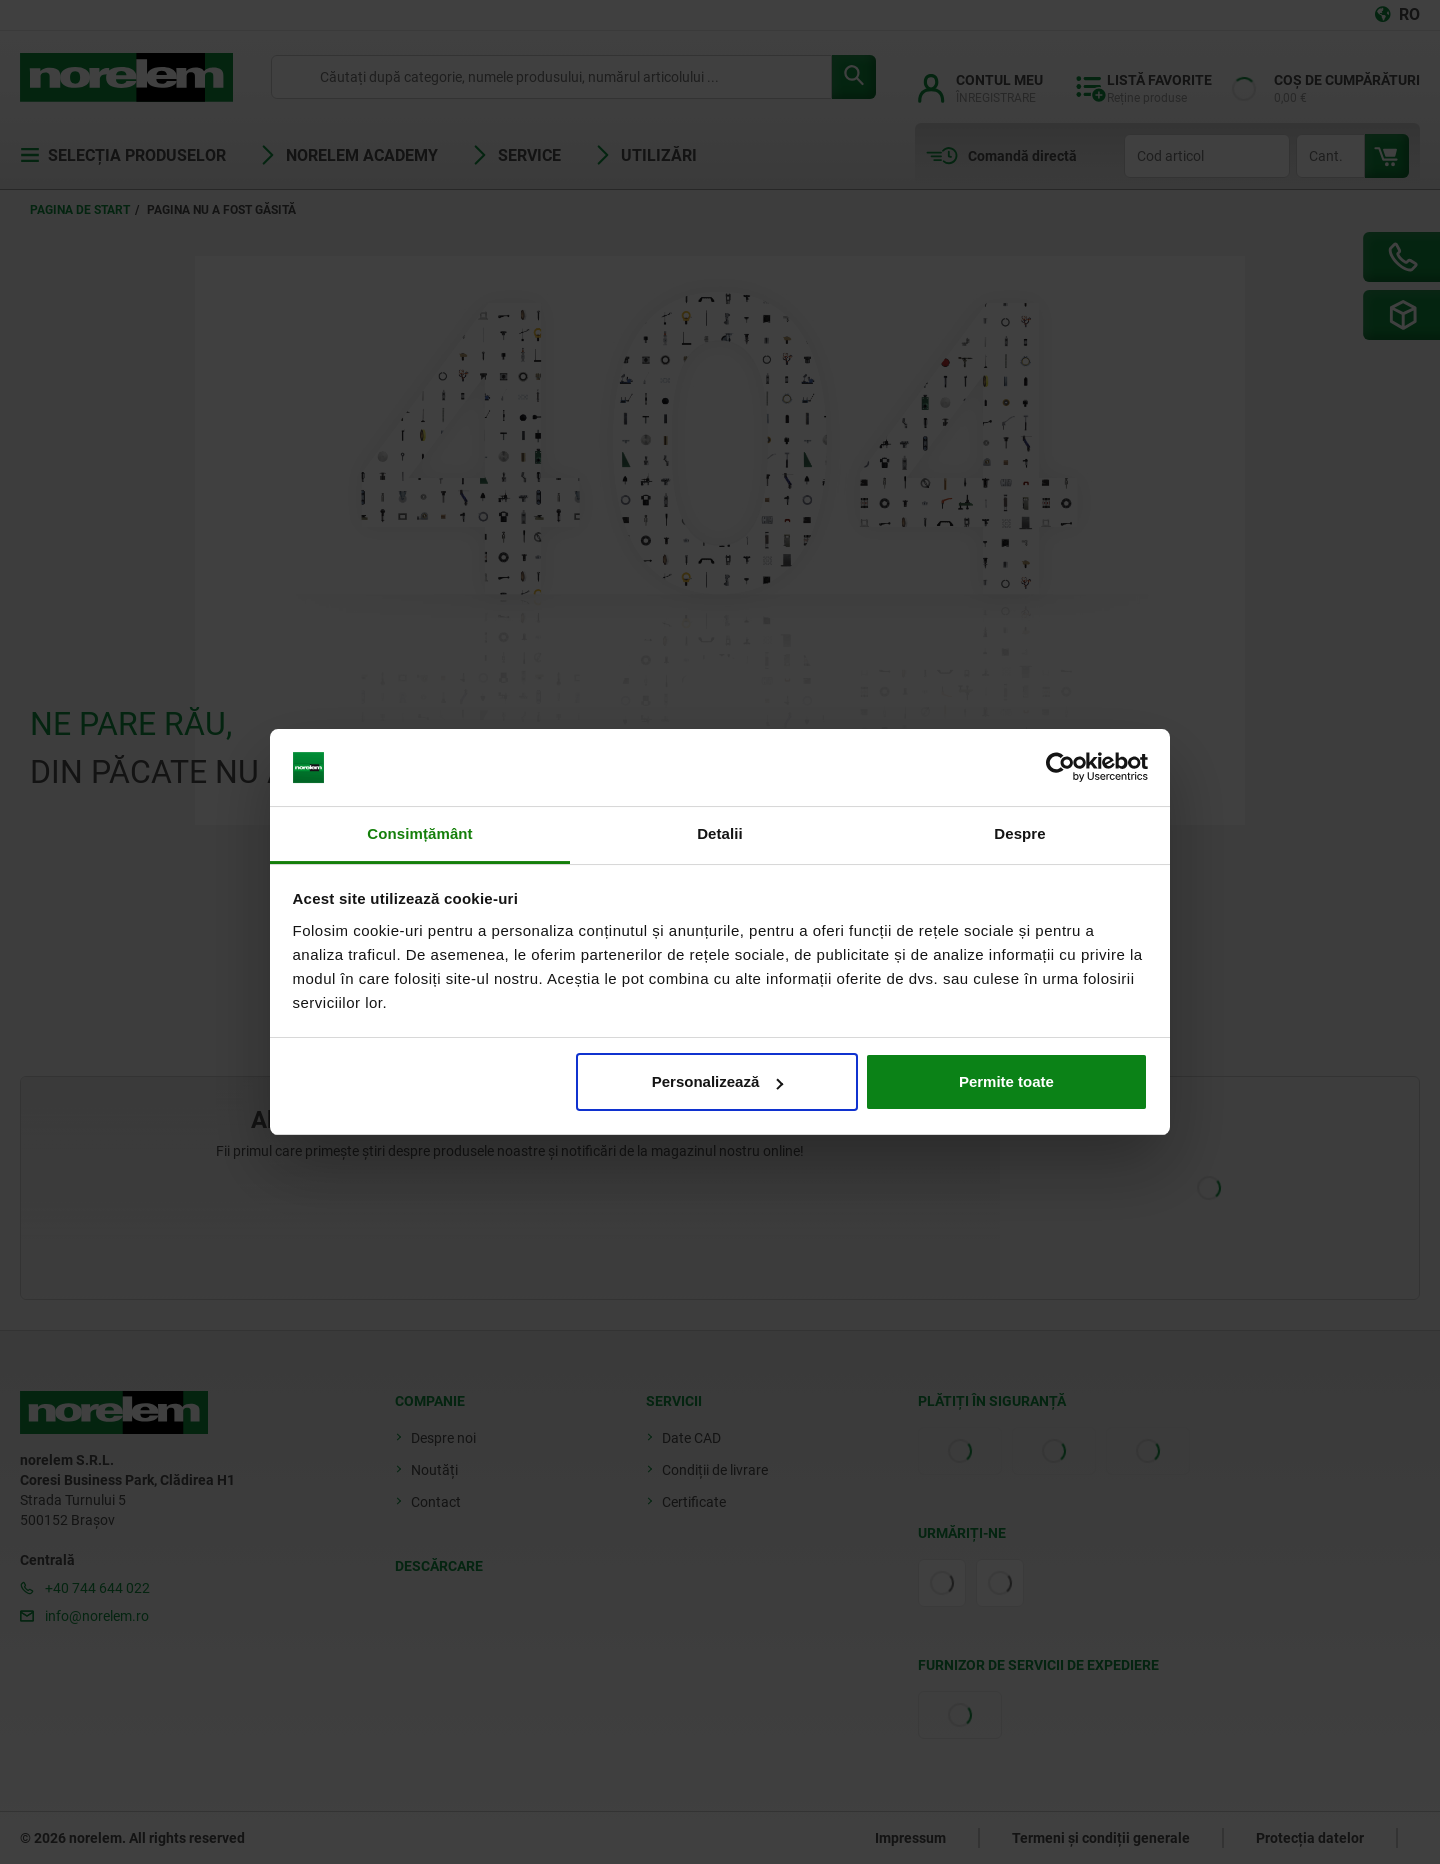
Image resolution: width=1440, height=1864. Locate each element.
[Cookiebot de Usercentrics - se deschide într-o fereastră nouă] (1060, 768)
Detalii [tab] (720, 833)
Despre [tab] (1019, 833)
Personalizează (718, 1081)
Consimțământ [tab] (419, 833)
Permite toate (1006, 1081)
